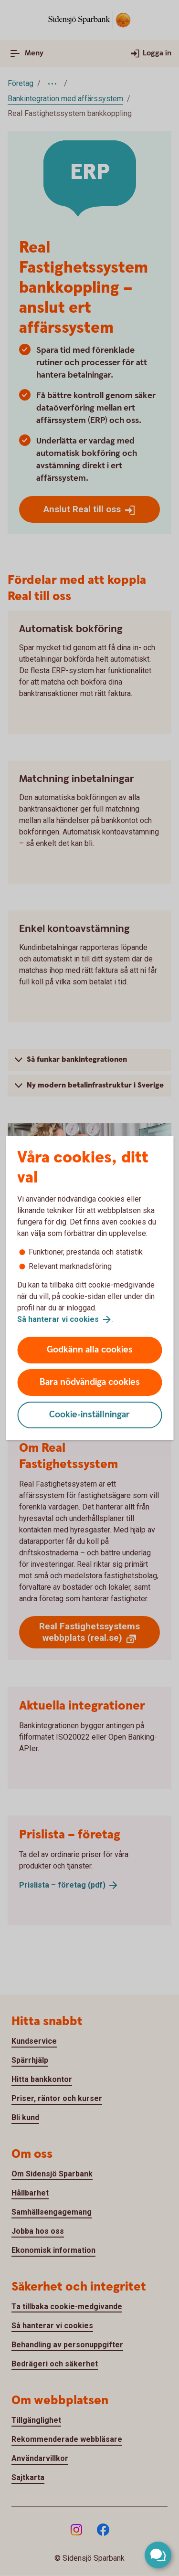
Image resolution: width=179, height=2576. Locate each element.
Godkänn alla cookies (90, 1350)
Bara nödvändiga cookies (90, 1382)
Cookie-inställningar (89, 1415)
